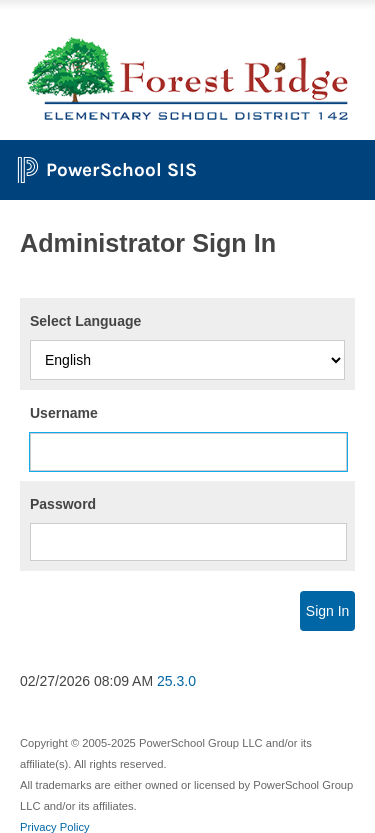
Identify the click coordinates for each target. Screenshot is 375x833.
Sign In (328, 611)
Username (64, 413)
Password (63, 504)
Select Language (85, 321)
